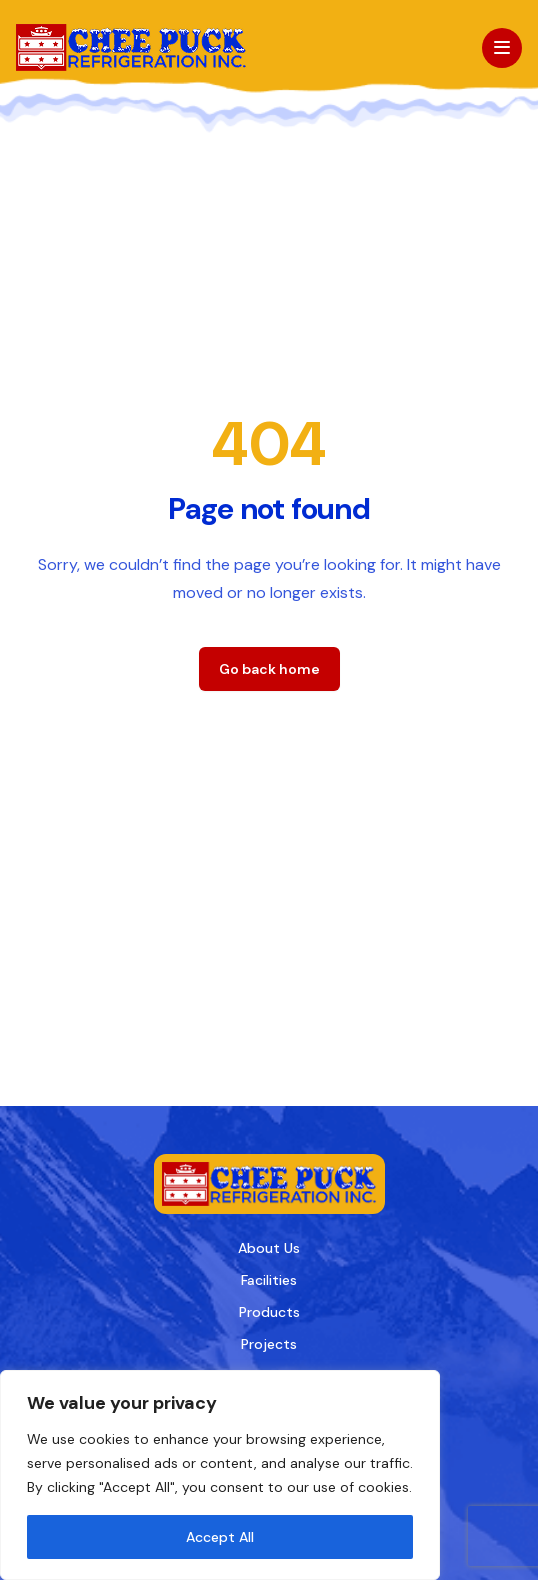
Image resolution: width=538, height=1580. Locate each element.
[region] (220, 1475)
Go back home (269, 669)
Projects (269, 1344)
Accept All (220, 1537)
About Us (269, 1248)
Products (269, 1312)
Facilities (269, 1280)
